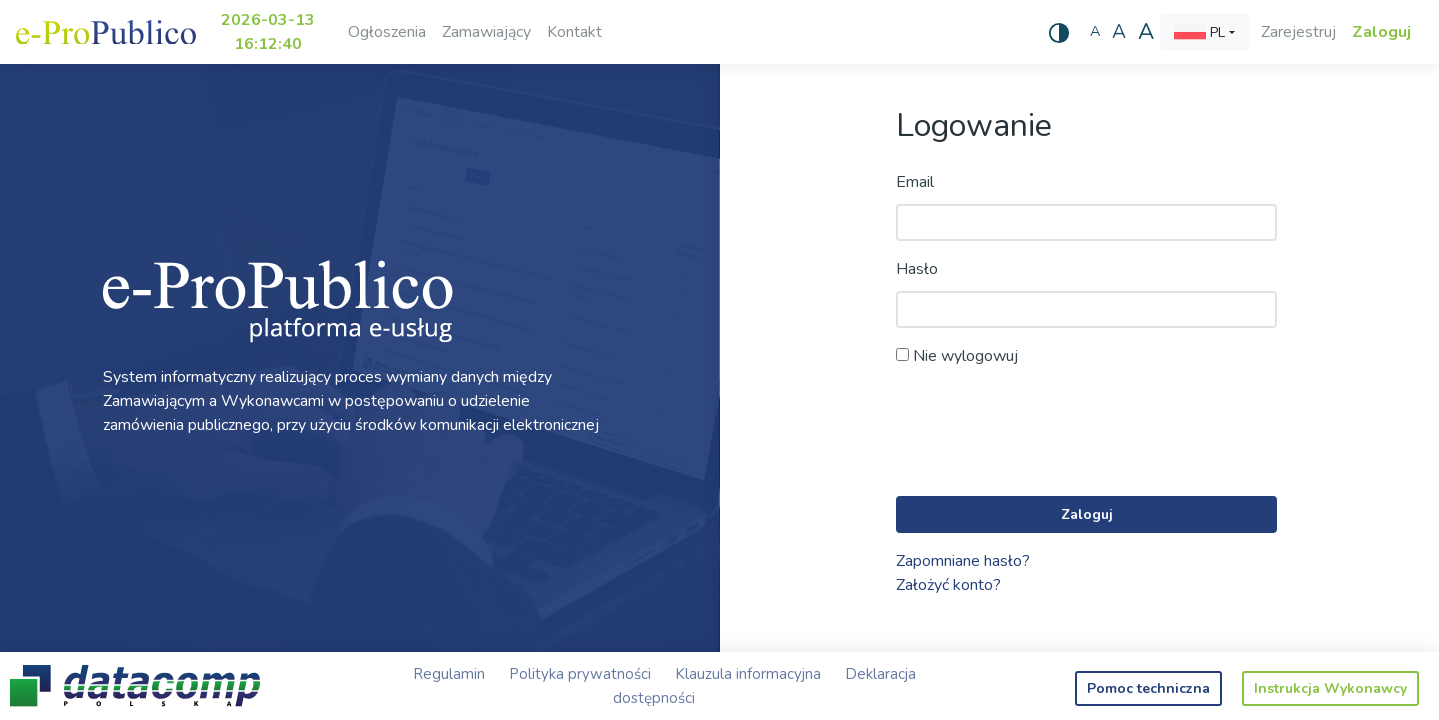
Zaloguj (1381, 32)
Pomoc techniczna (1148, 688)
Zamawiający (486, 32)
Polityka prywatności (580, 674)
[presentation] (1048, 433)
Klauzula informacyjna (748, 674)
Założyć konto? (948, 585)
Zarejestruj (1298, 32)
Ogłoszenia (387, 32)
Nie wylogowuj (957, 356)
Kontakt (574, 32)
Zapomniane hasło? (963, 561)
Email (915, 182)
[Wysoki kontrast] (1059, 32)
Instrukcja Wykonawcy (1330, 688)
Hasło (917, 269)
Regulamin (449, 674)
